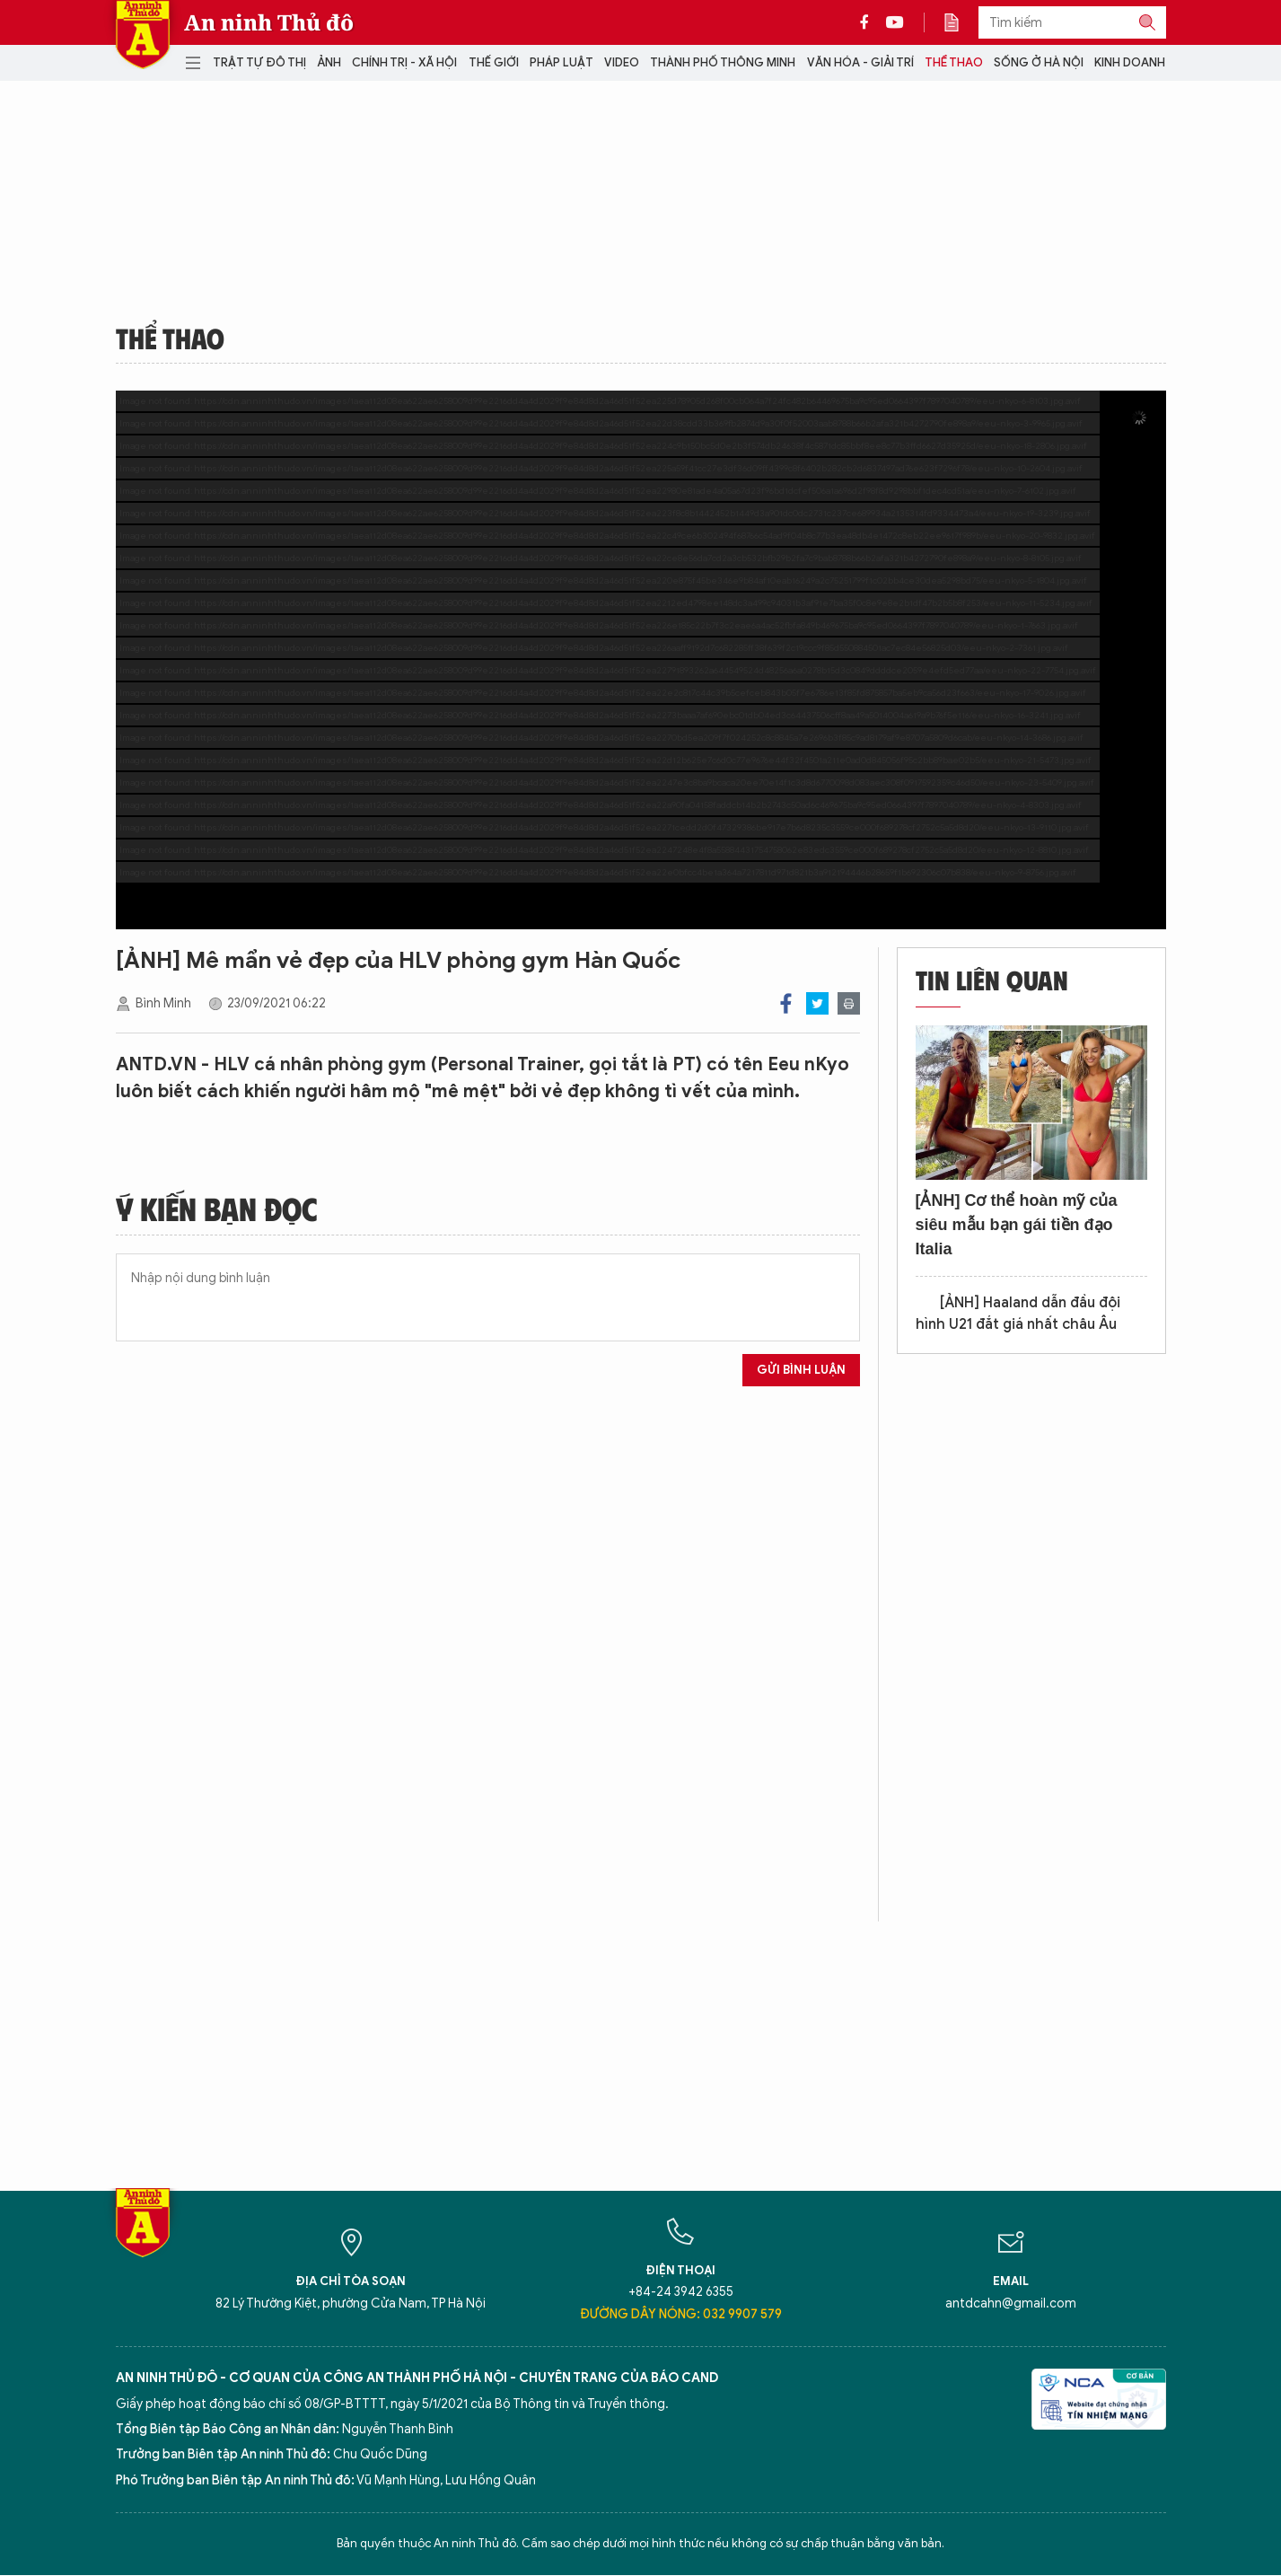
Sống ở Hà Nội (1039, 62)
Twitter (817, 1003)
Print (849, 1003)
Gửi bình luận (801, 1369)
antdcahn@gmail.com (1010, 2303)
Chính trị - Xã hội (404, 62)
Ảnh (329, 62)
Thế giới (494, 62)
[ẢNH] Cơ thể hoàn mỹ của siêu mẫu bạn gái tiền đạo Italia (1017, 1224)
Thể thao (954, 62)
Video (621, 62)
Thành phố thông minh (722, 62)
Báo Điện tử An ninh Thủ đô (142, 34)
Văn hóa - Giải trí (860, 62)
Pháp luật (561, 62)
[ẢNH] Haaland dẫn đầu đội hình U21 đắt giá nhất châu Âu (1018, 1313)
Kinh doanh (1129, 62)
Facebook (786, 1003)
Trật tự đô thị (259, 62)
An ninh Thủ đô (269, 22)
